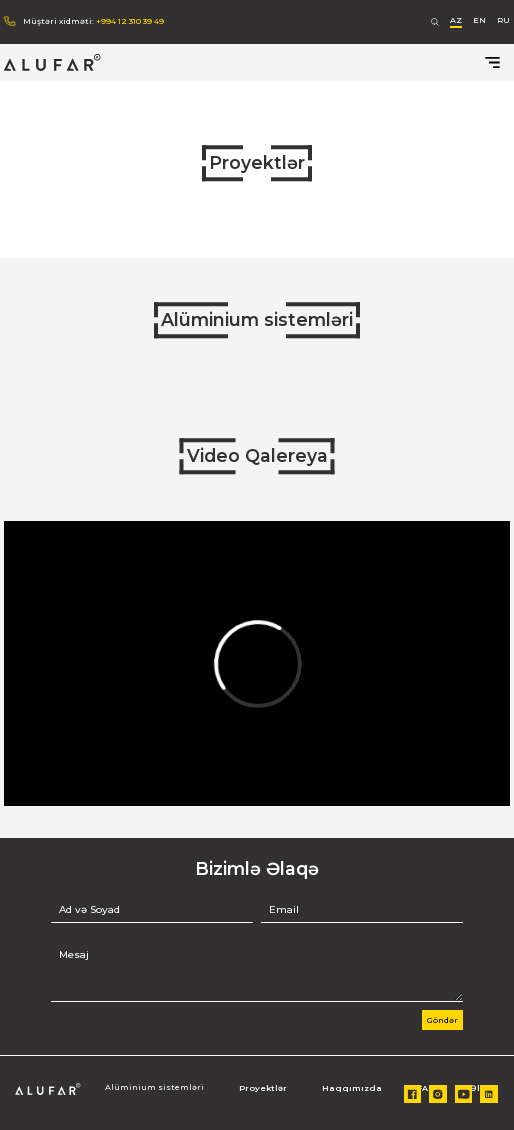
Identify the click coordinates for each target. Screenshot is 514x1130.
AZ (456, 20)
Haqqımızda (352, 1088)
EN (479, 20)
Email (284, 910)
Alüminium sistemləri (257, 319)
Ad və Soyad (89, 910)
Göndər (442, 1020)
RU (503, 20)
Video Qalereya (257, 455)
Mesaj (74, 955)
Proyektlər (257, 162)
